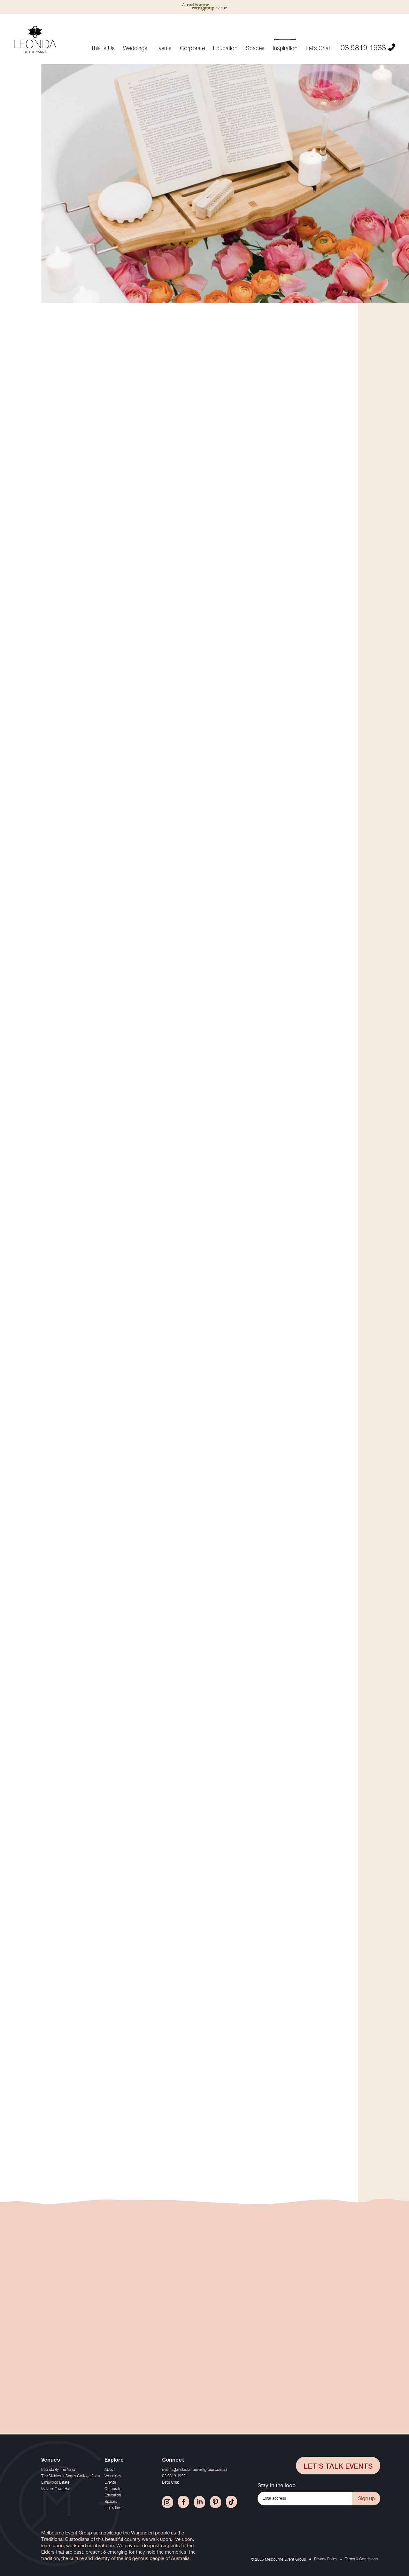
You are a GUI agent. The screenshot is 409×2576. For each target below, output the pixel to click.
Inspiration (285, 47)
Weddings (135, 47)
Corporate (192, 47)
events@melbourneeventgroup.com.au (194, 2470)
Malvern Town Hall (55, 2489)
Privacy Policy (325, 2559)
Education (225, 47)
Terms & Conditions (361, 2559)
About (109, 2470)
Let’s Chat (318, 47)
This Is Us (103, 47)
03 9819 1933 (368, 46)
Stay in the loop (277, 2485)
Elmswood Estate (55, 2482)
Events (164, 47)
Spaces (255, 47)
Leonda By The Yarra (58, 2470)
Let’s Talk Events (338, 2465)
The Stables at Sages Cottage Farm (70, 2476)
